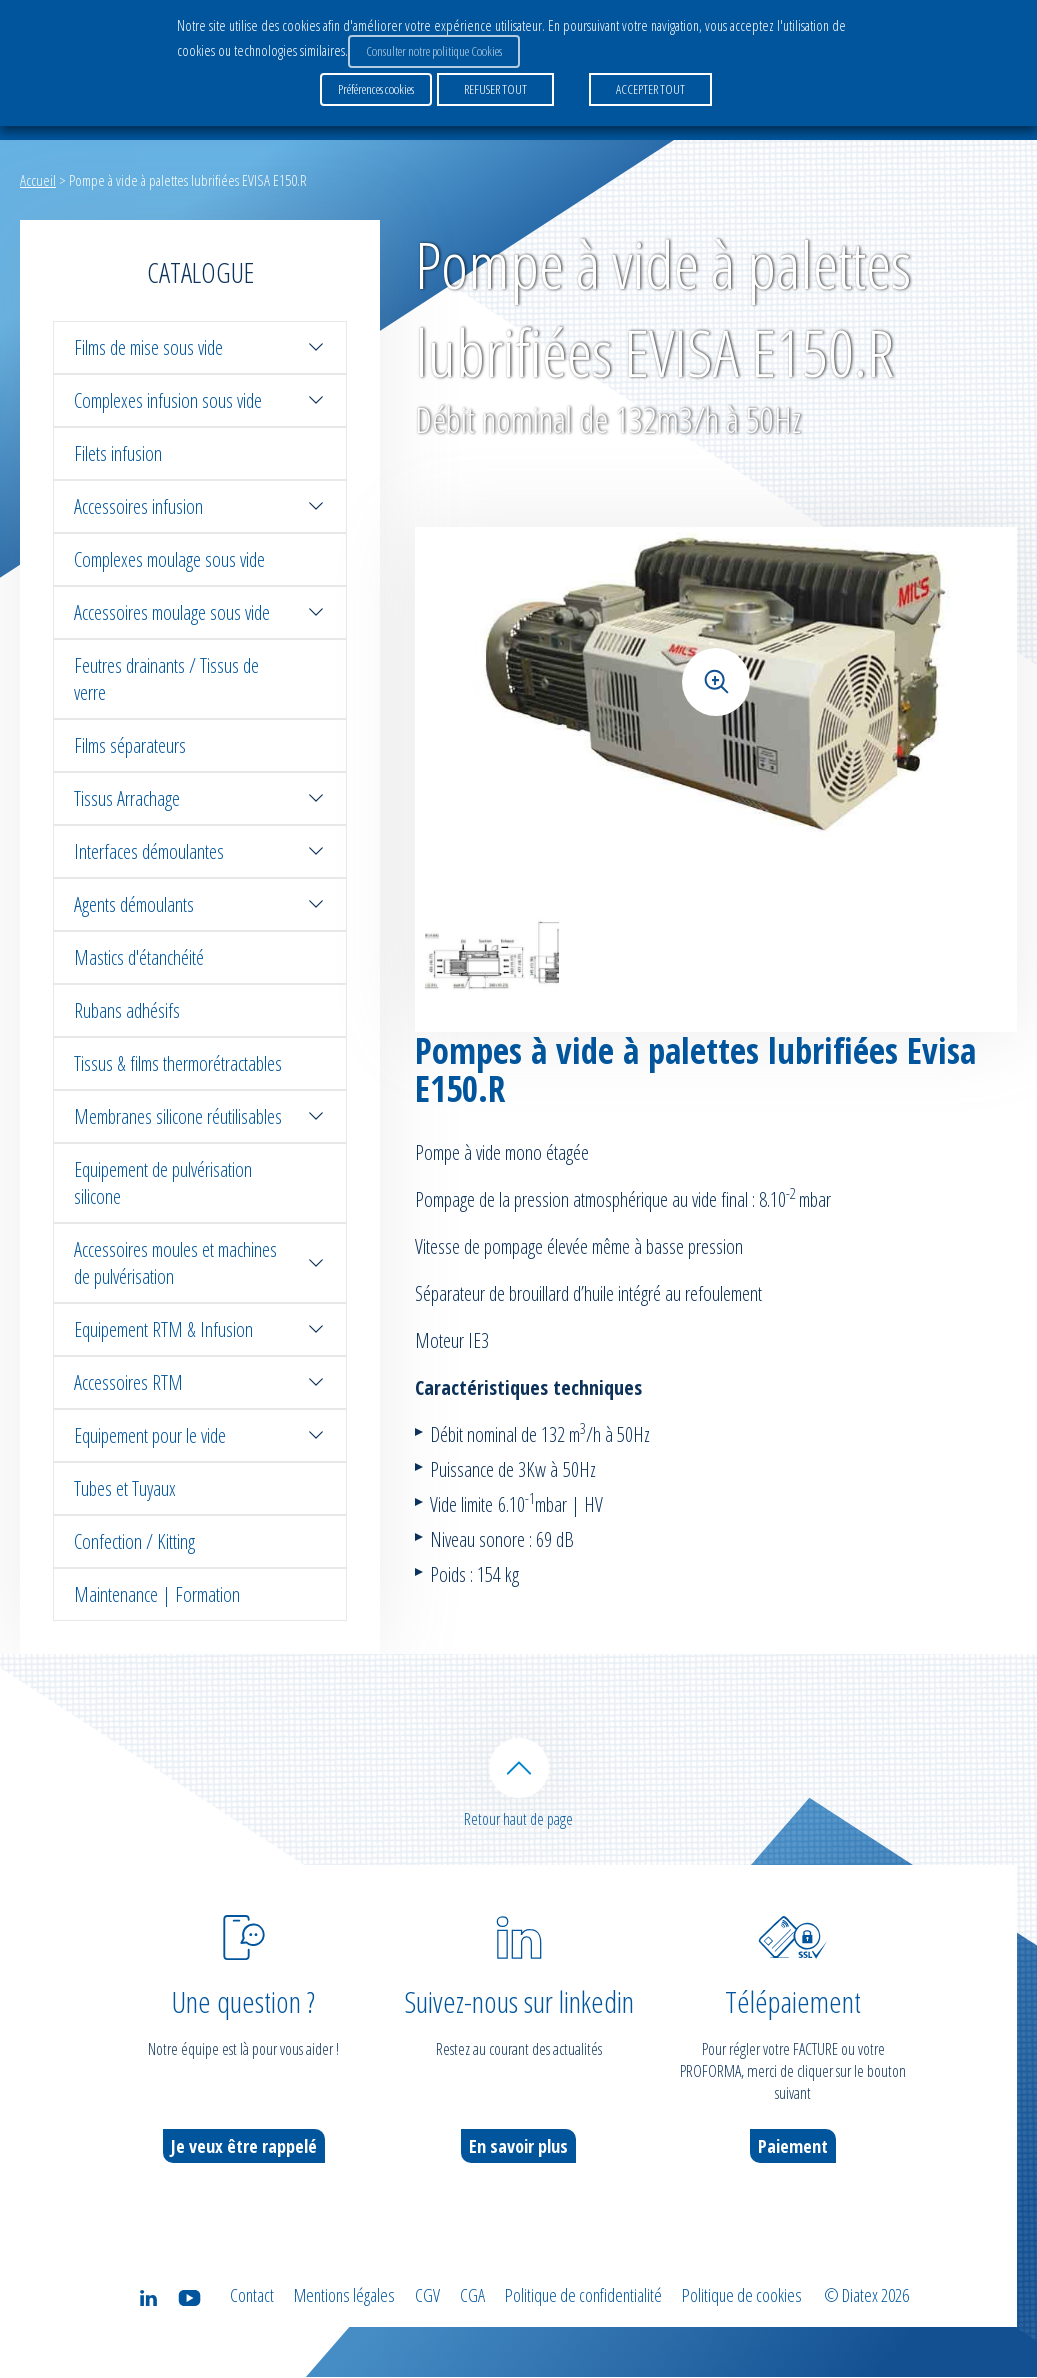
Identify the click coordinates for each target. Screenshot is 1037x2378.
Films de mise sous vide (200, 347)
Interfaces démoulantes (200, 851)
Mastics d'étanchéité (139, 957)
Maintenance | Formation (157, 1594)
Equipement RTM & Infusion (200, 1329)
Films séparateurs (130, 745)
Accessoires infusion (200, 506)
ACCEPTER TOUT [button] (650, 89)
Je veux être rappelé (244, 2147)
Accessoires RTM (200, 1382)
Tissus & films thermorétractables (178, 1063)
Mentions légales (344, 2296)
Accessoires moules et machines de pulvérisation (200, 1263)
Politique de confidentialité (583, 2296)
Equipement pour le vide (200, 1435)
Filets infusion (118, 453)
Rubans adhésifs (127, 1010)
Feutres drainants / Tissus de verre (166, 679)
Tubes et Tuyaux (125, 1488)
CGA (472, 2296)
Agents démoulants (200, 904)
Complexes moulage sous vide (169, 559)
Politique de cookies (742, 2296)
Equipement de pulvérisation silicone (163, 1183)
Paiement (793, 2147)
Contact (252, 2296)
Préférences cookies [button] (376, 89)
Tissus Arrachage (200, 798)
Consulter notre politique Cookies (434, 51)
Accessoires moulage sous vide (200, 612)
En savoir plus (518, 2147)
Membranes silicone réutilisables (200, 1116)
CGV (427, 2296)
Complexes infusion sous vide (200, 400)
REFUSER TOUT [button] (495, 89)
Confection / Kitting (134, 1541)
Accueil (38, 180)
